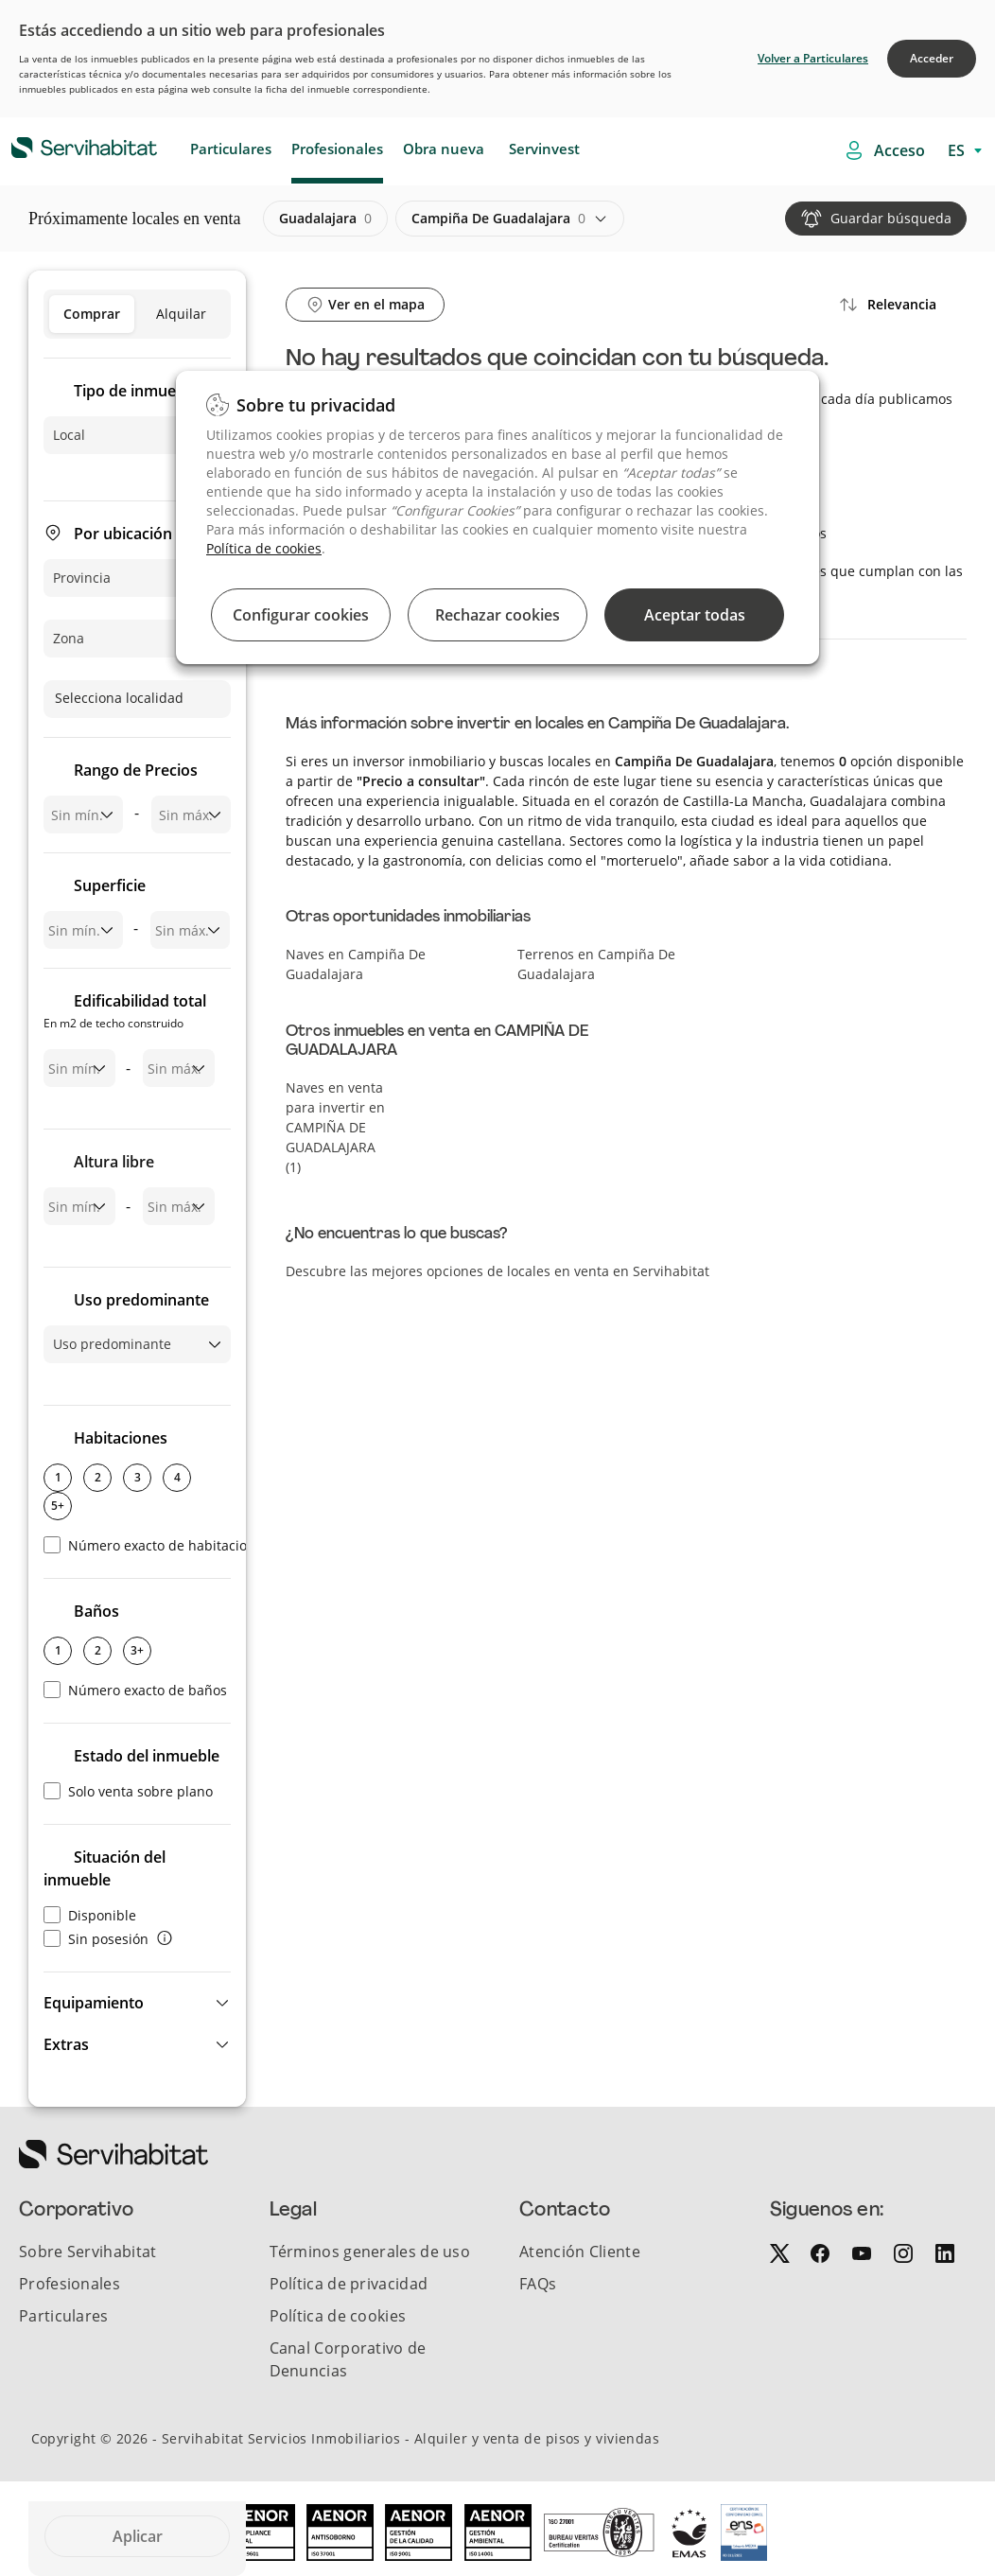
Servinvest (544, 148)
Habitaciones (120, 1438)
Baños (96, 1611)
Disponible (90, 1915)
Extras (66, 2044)
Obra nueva (443, 148)
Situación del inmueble (105, 1868)
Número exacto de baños (135, 1690)
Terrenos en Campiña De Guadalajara (596, 964)
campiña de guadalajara (498, 218)
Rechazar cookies (497, 615)
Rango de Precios (136, 770)
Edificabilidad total (125, 1012)
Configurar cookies (301, 615)
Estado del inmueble (146, 1755)
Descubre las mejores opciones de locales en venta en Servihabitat (497, 1271)
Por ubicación (123, 533)
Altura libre (114, 1161)
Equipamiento (94, 2002)
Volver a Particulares (813, 58)
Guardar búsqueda (890, 218)
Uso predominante (141, 1299)
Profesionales (337, 148)
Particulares (230, 148)
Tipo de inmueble (136, 390)
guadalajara (325, 218)
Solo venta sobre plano (128, 1791)
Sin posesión (96, 1939)
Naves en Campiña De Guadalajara (356, 964)
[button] (137, 2002)
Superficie (110, 885)
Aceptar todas (694, 615)
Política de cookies (264, 548)
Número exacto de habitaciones (157, 1545)
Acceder (931, 58)
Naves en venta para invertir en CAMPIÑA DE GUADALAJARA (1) (335, 1127)
